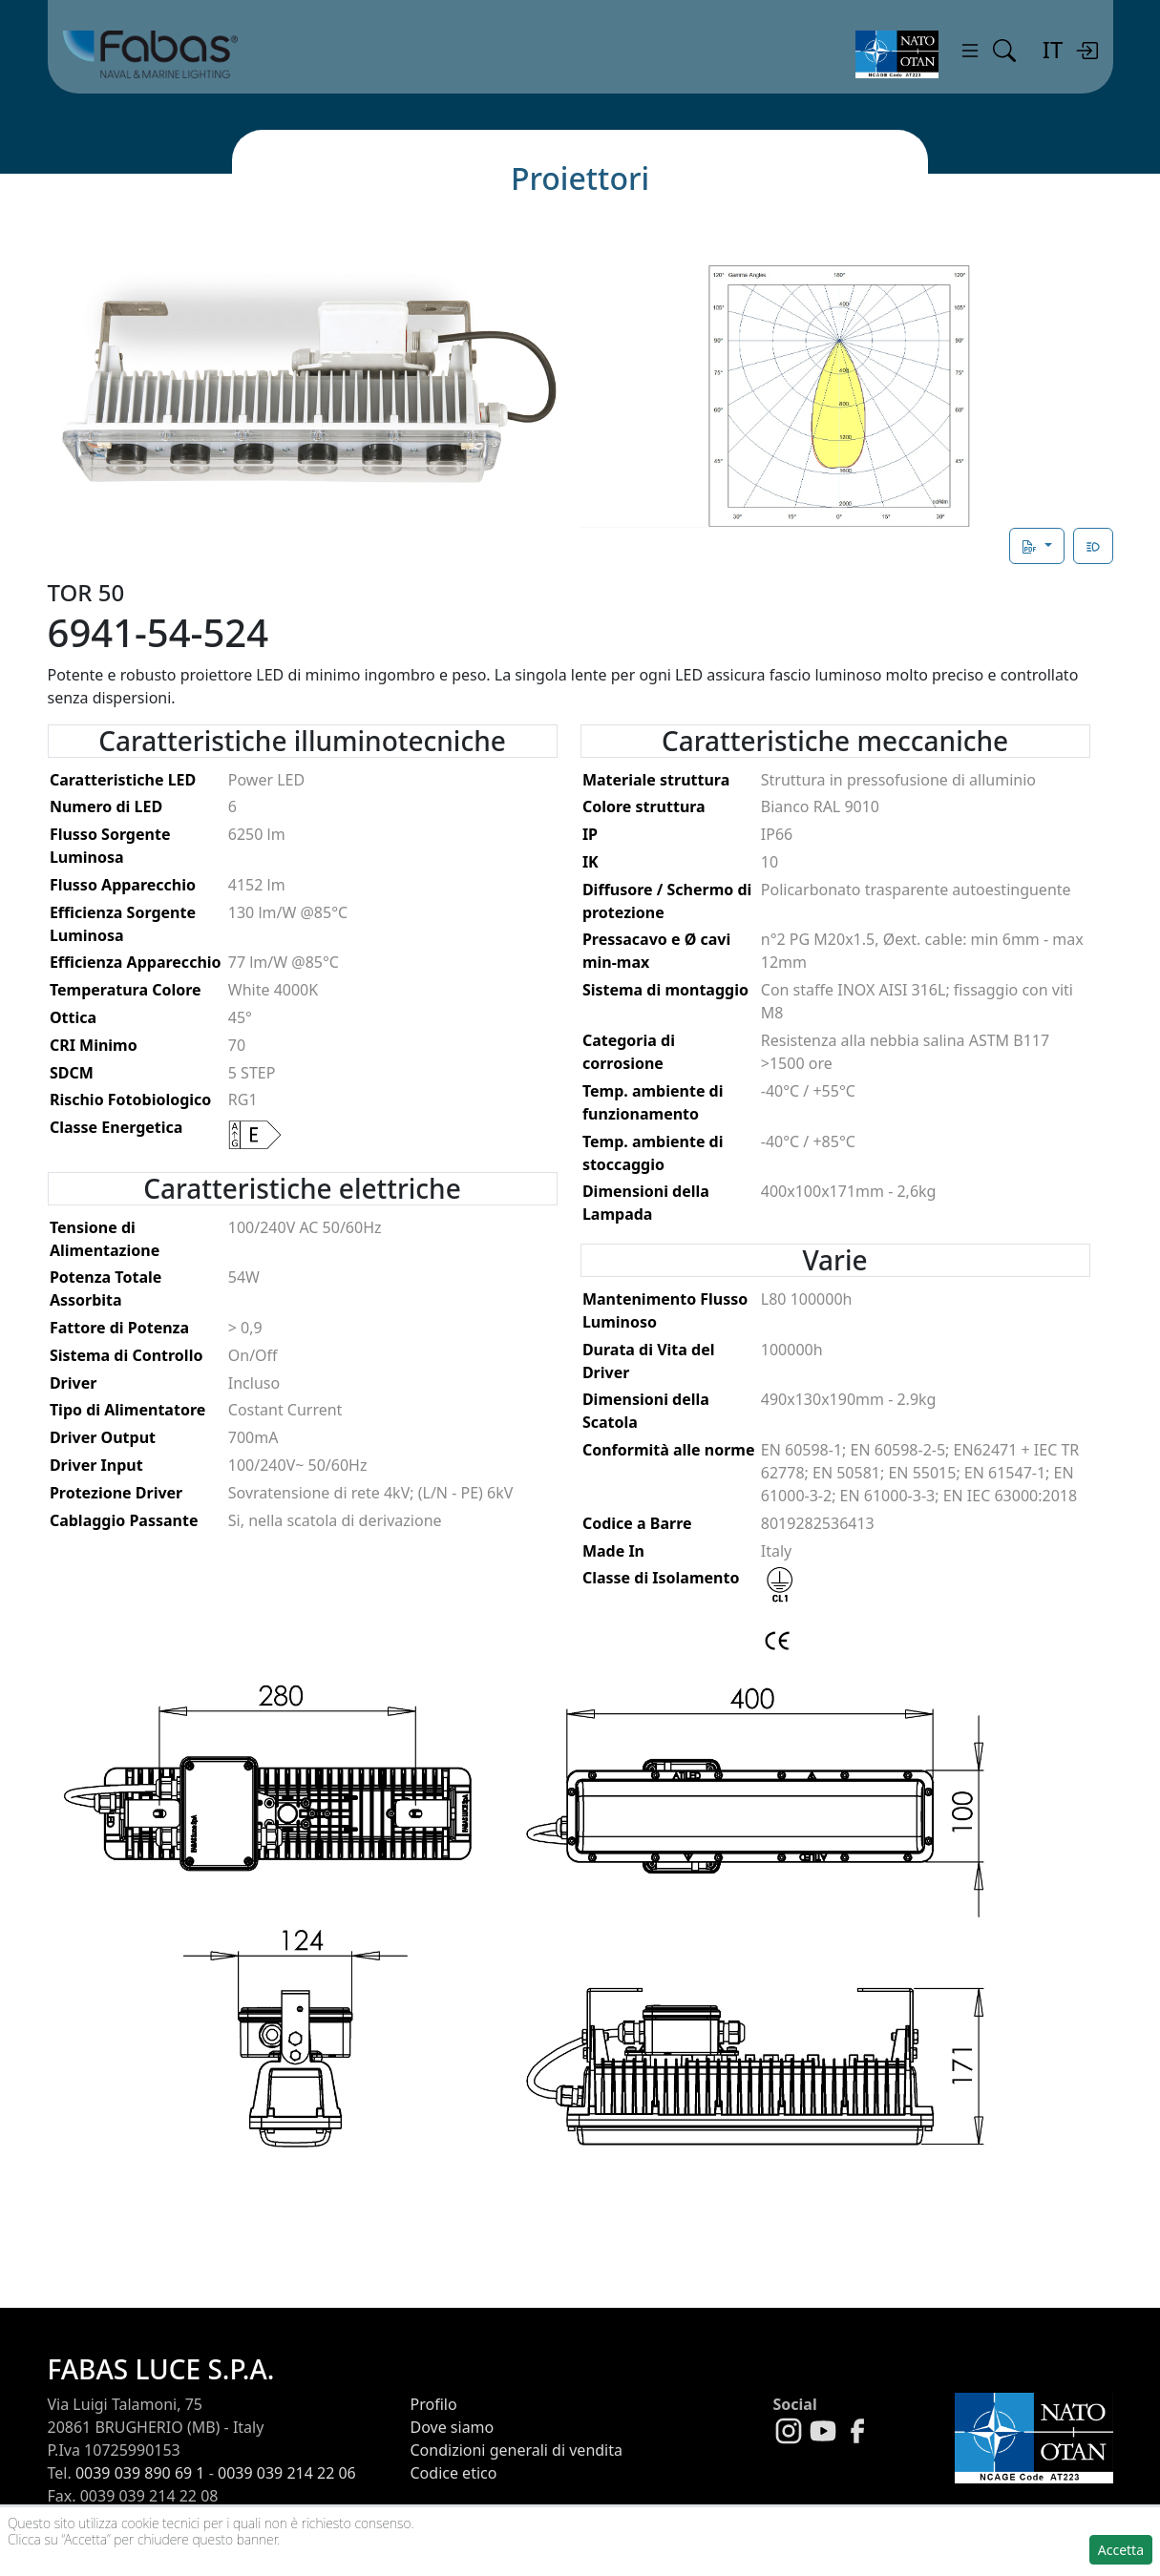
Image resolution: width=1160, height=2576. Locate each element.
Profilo (434, 2404)
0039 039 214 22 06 (287, 2472)
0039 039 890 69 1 (140, 2472)
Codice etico (454, 2472)
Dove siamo (453, 2427)
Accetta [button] (1121, 2550)
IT (1053, 49)
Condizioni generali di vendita (517, 2450)
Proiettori (580, 178)
